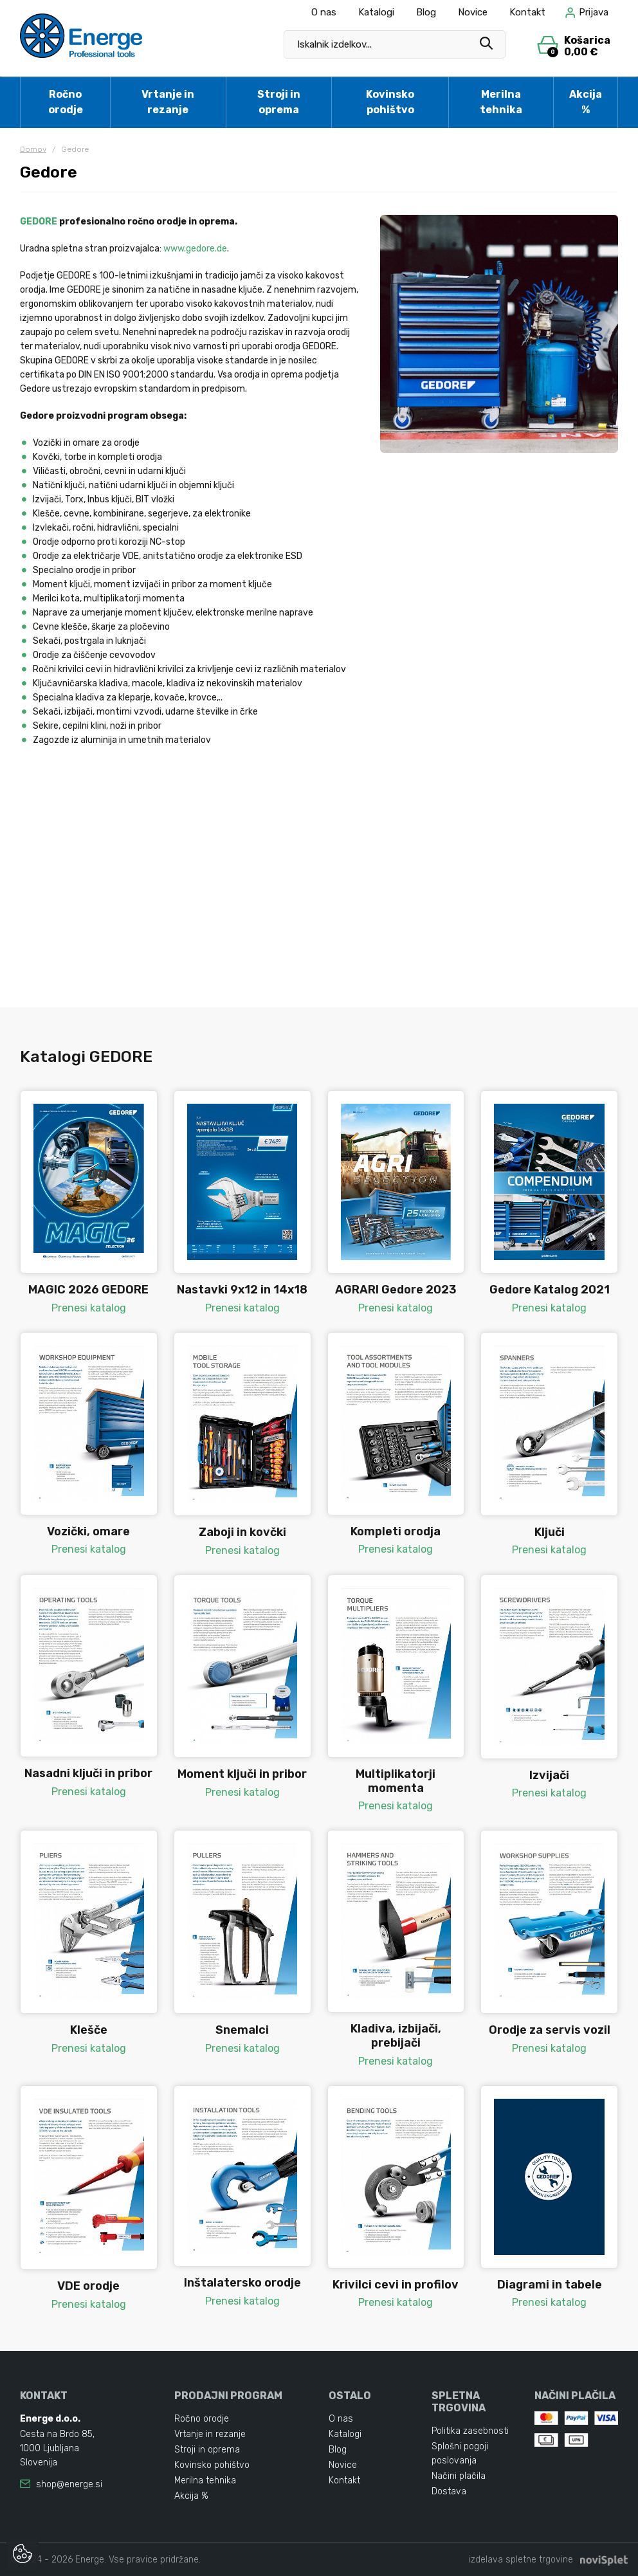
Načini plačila (459, 2476)
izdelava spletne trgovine (521, 2559)
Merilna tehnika (501, 102)
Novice (473, 12)
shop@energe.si (69, 2484)
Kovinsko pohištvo (390, 102)
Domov (33, 149)
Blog (426, 12)
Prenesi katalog (88, 1308)
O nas (323, 12)
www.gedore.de (195, 248)
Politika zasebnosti (470, 2430)
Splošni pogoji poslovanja (460, 2453)
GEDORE (38, 221)
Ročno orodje (65, 102)
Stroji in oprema (278, 102)
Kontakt (527, 12)
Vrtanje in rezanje (167, 102)
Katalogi (376, 12)
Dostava (449, 2491)
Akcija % (585, 102)
